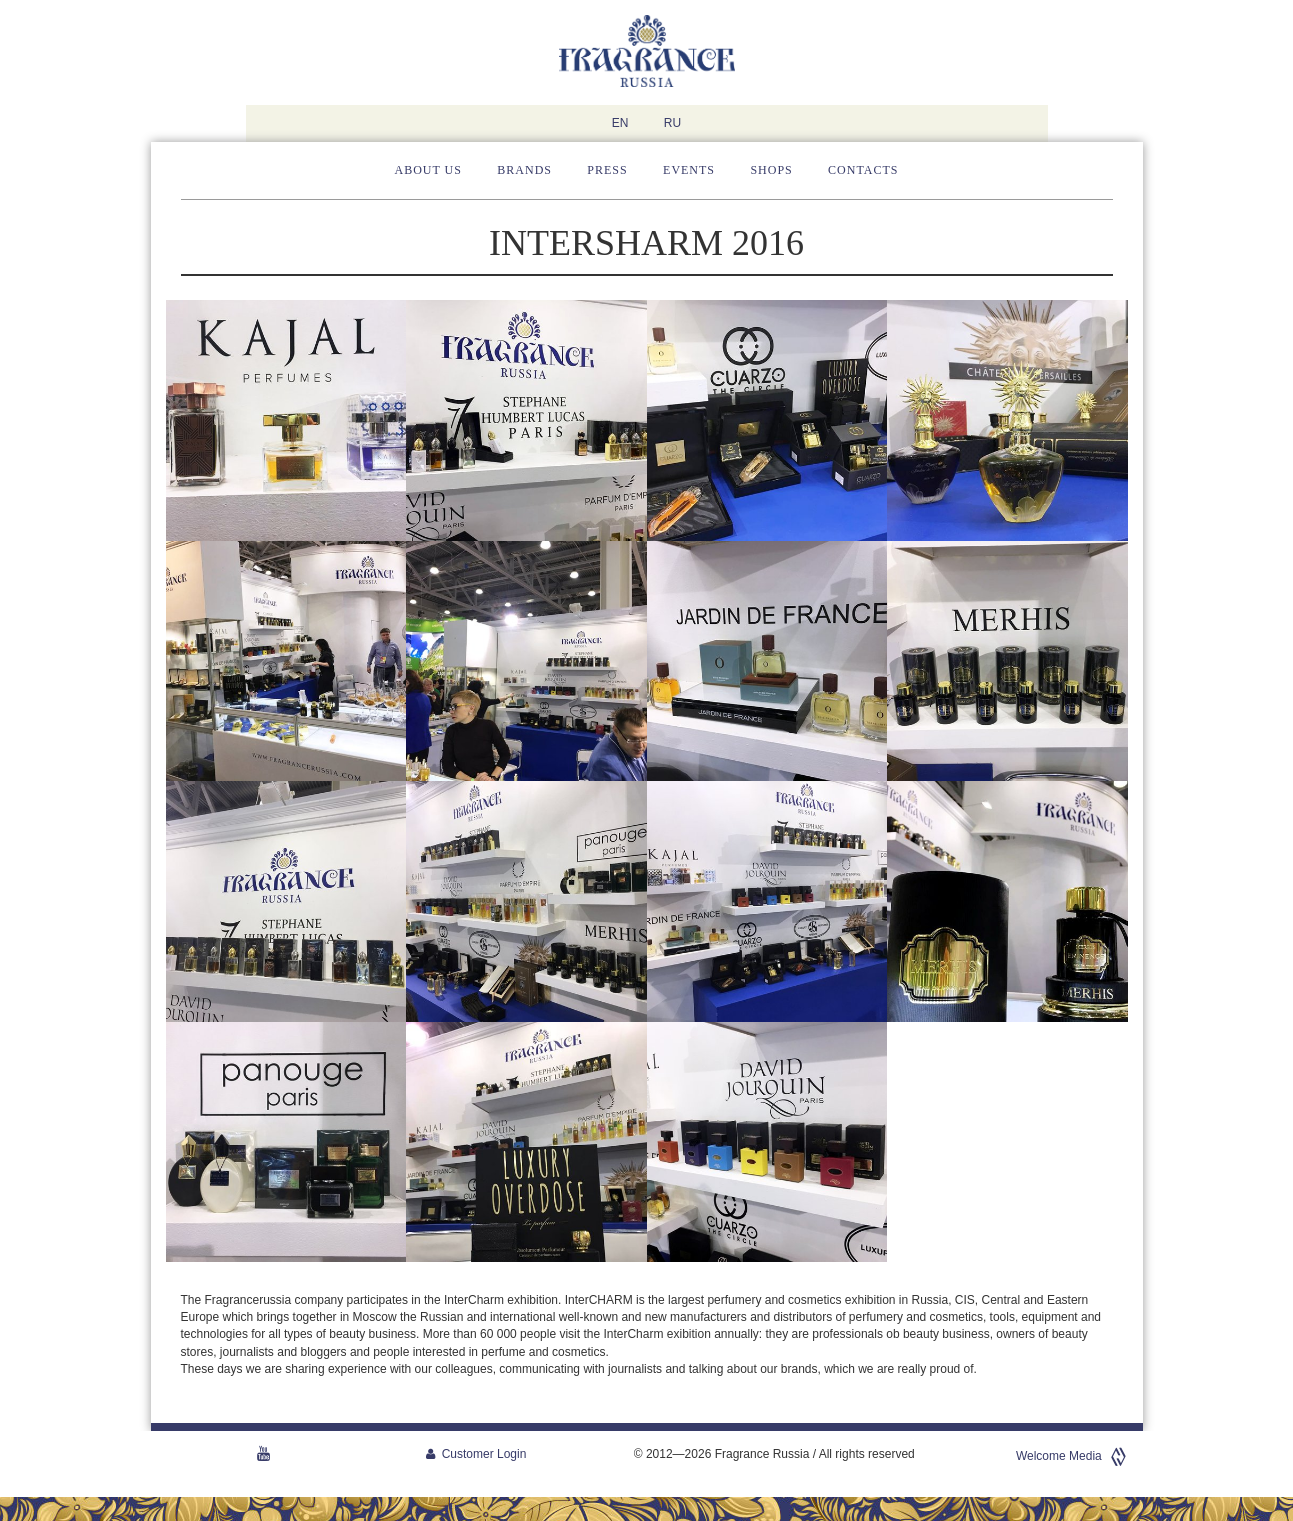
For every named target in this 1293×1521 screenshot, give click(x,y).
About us (428, 170)
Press (607, 170)
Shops (771, 170)
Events (689, 170)
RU (672, 123)
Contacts (863, 170)
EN (620, 123)
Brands (524, 170)
